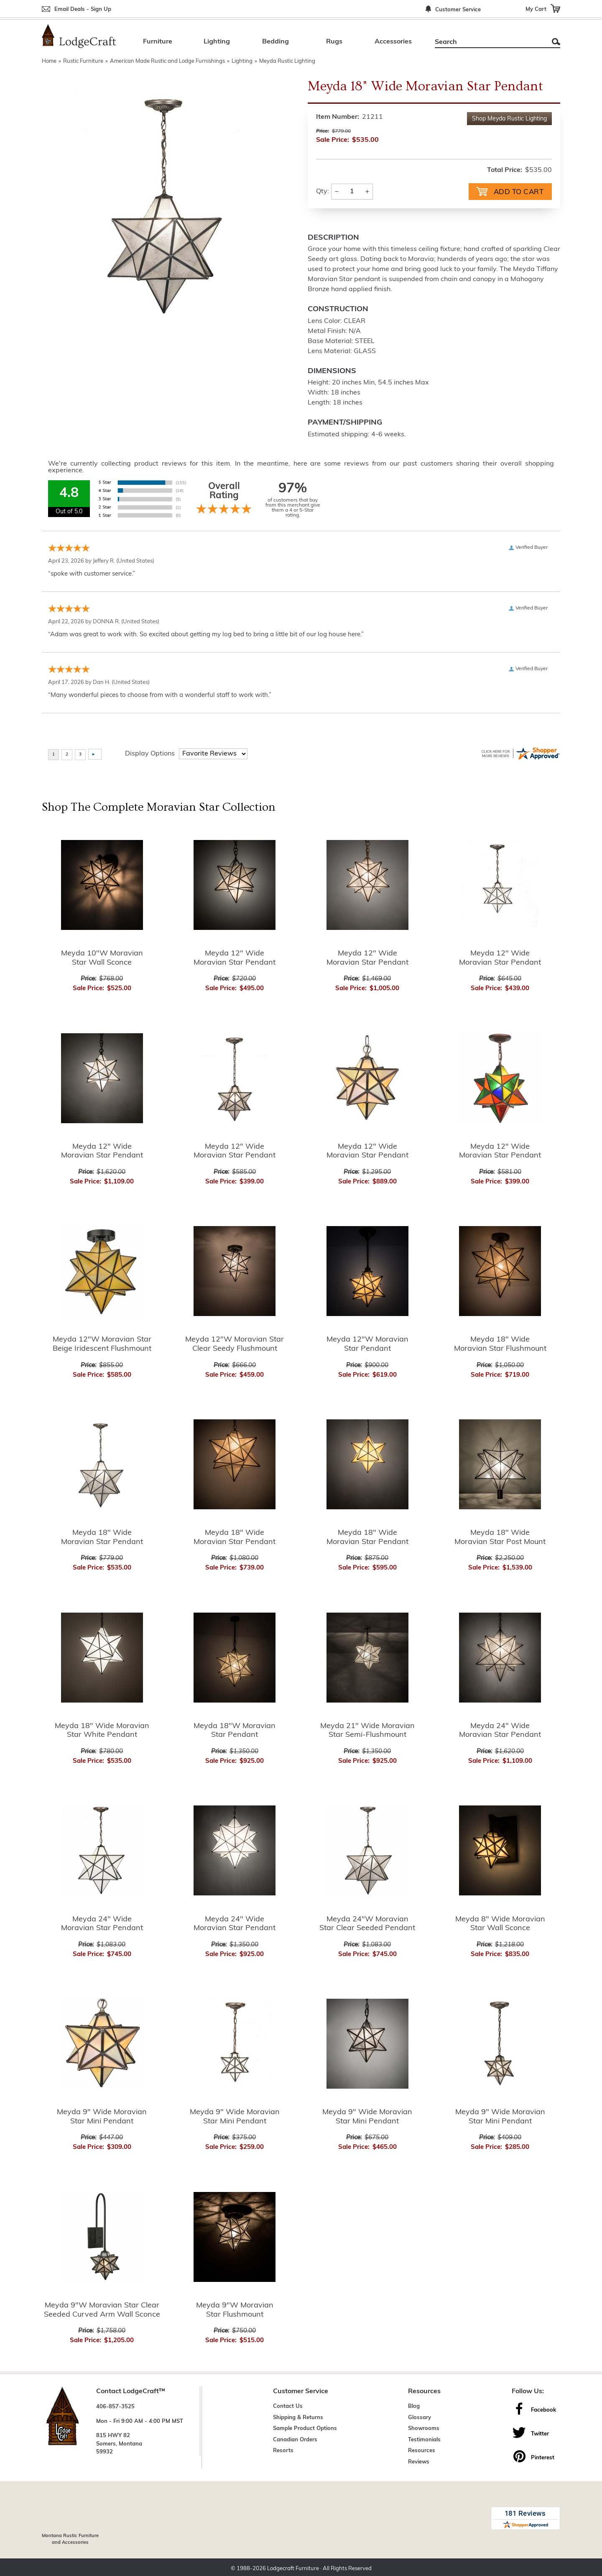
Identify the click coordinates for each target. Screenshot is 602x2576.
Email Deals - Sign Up (82, 9)
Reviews (418, 2461)
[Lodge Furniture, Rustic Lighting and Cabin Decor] (79, 36)
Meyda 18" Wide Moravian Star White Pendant (102, 1730)
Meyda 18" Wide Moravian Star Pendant (102, 1536)
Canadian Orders (295, 2439)
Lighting (217, 41)
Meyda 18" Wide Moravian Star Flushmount (500, 1343)
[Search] (488, 42)
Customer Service (458, 10)
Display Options (150, 753)
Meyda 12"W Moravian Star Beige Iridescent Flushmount (102, 1343)
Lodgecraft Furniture (293, 2565)
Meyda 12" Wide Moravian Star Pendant (234, 957)
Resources (421, 2450)
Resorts (283, 2450)
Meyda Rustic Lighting (287, 61)
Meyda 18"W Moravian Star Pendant (234, 1730)
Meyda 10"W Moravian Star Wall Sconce (102, 957)
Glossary (419, 2417)
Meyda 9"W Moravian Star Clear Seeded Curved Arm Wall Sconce (102, 2309)
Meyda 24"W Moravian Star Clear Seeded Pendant (367, 1923)
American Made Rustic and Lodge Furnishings (167, 61)
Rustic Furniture (83, 61)
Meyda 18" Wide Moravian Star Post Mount (500, 1536)
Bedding (275, 41)
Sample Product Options (305, 2427)
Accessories (393, 41)
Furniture (157, 41)
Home (49, 61)
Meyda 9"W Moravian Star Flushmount (234, 2309)
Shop (509, 119)
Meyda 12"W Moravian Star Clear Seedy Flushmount (234, 1343)
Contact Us (288, 2405)
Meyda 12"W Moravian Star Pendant (367, 1343)
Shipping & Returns (298, 2417)
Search (556, 41)
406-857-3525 (115, 2406)
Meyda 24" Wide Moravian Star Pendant (500, 1730)
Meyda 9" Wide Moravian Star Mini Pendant (102, 2116)
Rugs (334, 41)
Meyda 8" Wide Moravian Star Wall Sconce (500, 1923)
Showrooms (423, 2427)
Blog (414, 2405)
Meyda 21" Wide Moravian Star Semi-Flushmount (367, 1730)
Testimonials (424, 2439)
